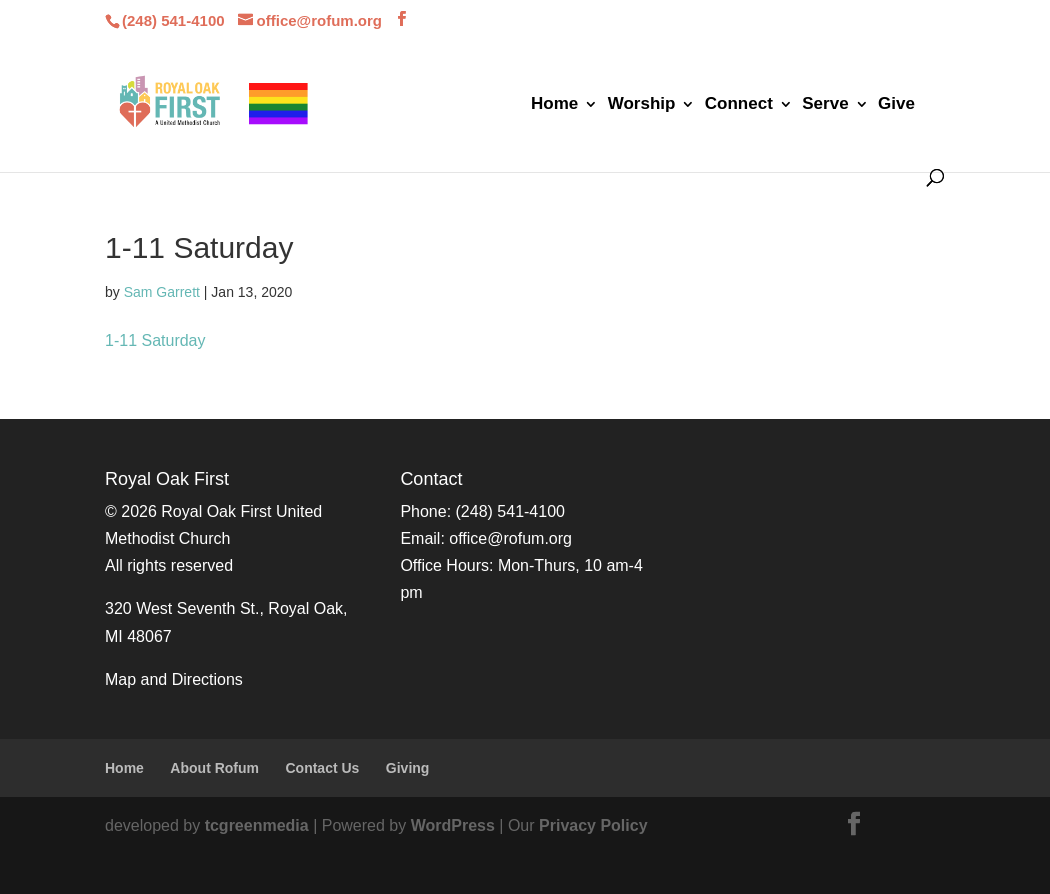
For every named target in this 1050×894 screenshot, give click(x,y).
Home (554, 105)
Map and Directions (174, 679)
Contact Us (322, 768)
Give (896, 105)
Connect (739, 105)
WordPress (453, 825)
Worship (642, 105)
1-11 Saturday (155, 340)
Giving (408, 768)
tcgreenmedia (257, 825)
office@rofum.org (510, 538)
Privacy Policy (593, 825)
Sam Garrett (162, 292)
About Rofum (214, 768)
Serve (825, 105)
